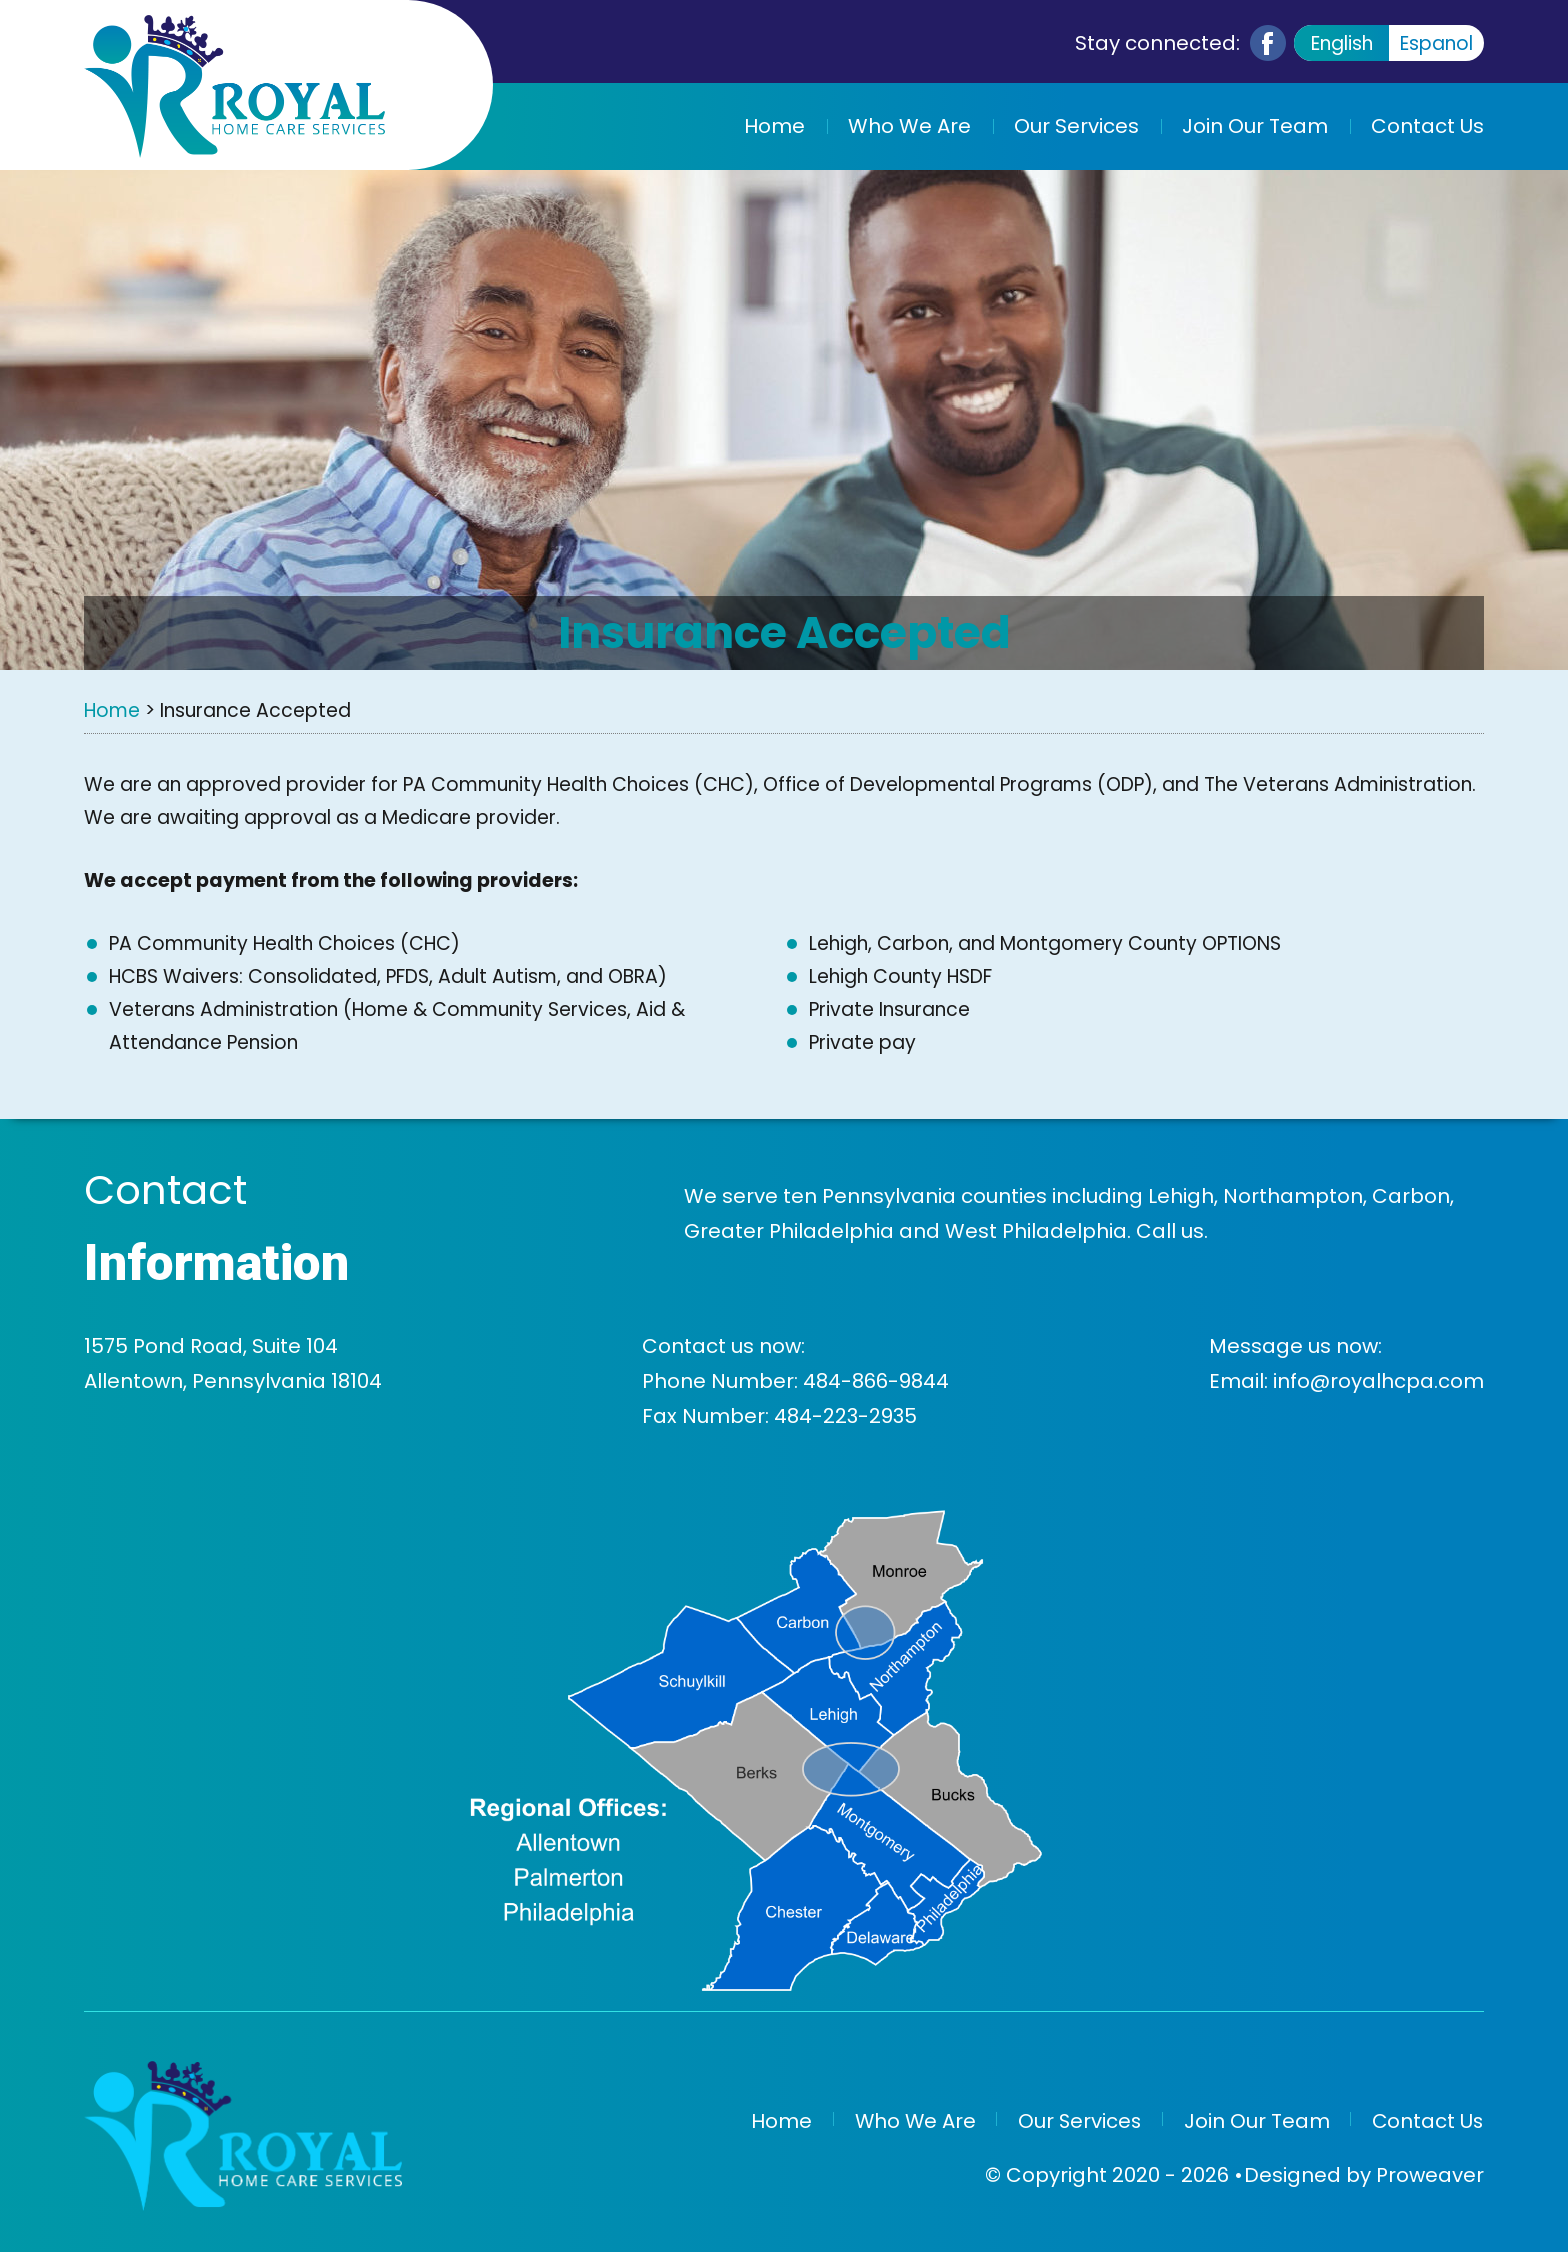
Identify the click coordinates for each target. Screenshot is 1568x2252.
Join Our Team (1255, 126)
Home (774, 126)
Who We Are (909, 126)
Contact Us (1427, 126)
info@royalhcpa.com (1378, 1381)
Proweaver (1430, 2173)
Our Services (1076, 126)
